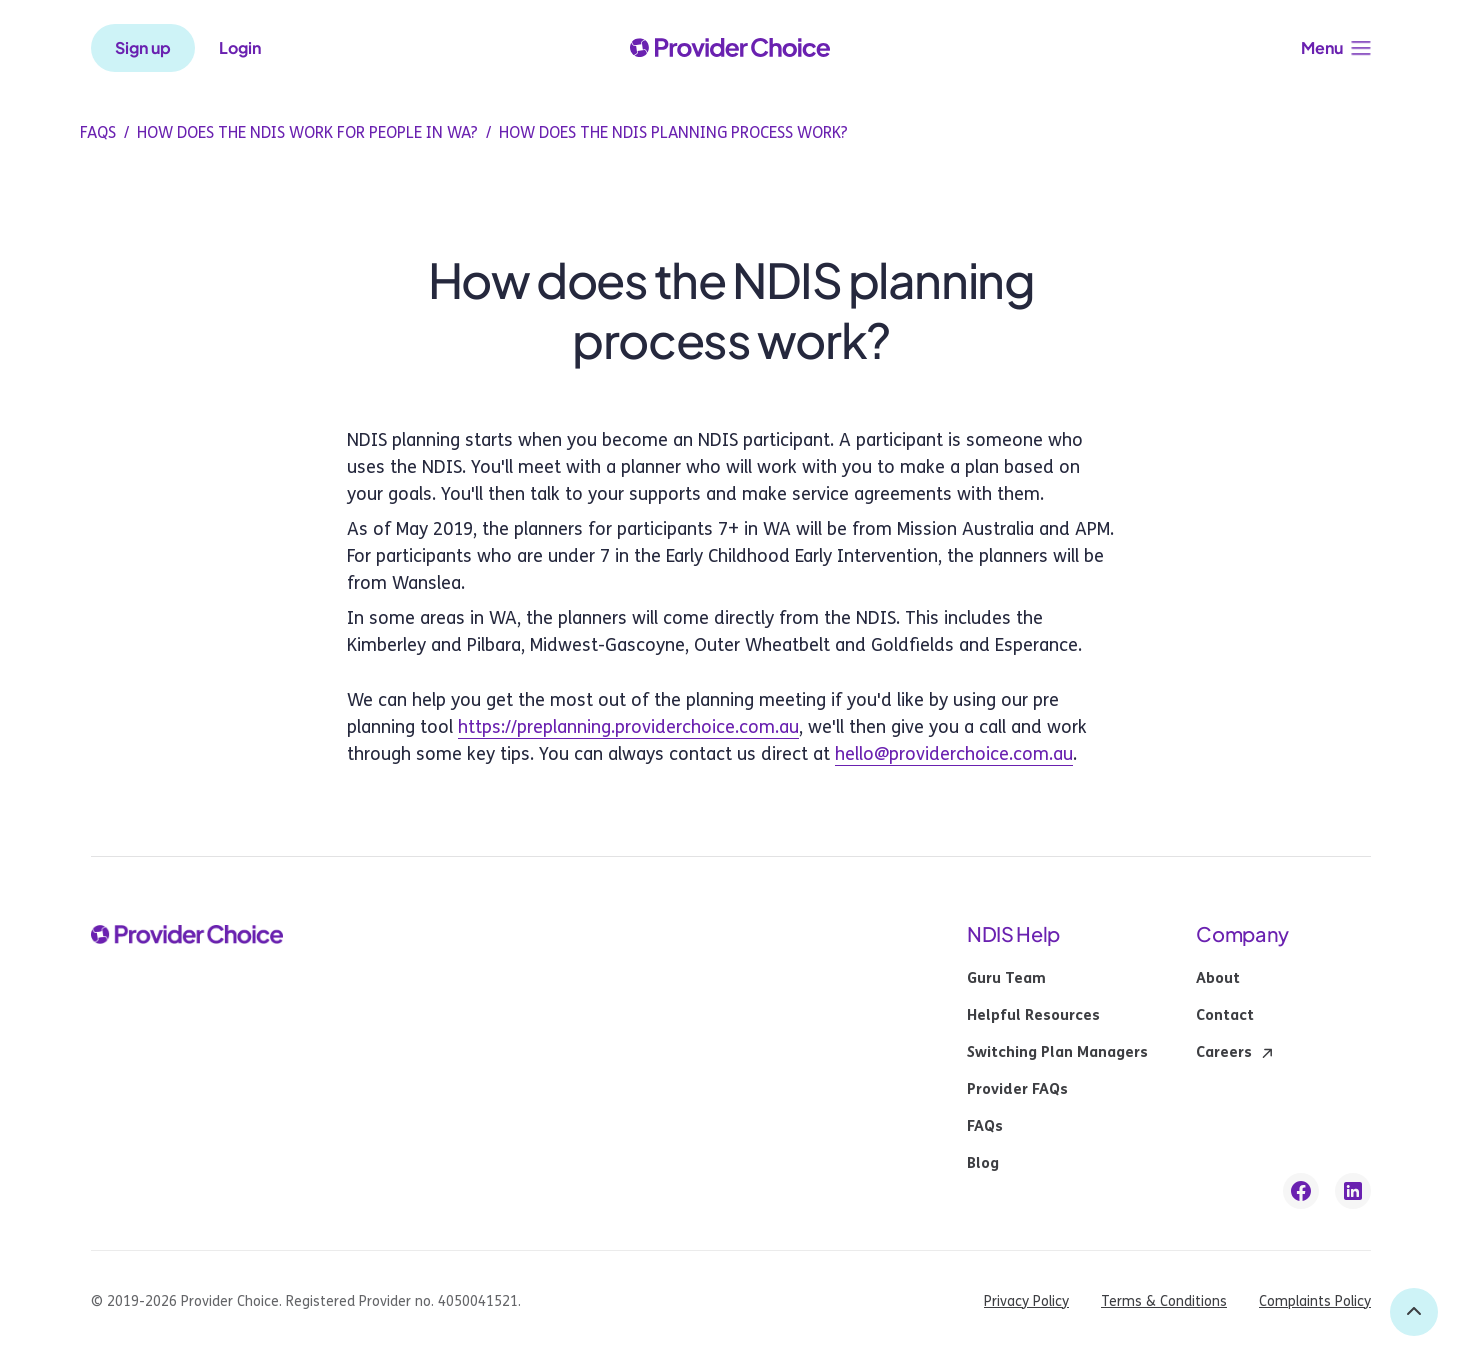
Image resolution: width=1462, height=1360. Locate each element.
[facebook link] (1301, 1191)
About (1218, 979)
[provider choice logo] (730, 48)
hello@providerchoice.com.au (954, 754)
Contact (1225, 1016)
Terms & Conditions (1164, 1301)
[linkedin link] (1353, 1191)
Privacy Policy (1026, 1301)
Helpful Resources (1033, 1016)
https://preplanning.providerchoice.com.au (628, 727)
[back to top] (1414, 1312)
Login (240, 48)
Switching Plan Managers (1057, 1053)
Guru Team (1006, 979)
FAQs (985, 1127)
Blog (983, 1164)
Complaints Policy (1315, 1301)
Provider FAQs (1017, 1090)
